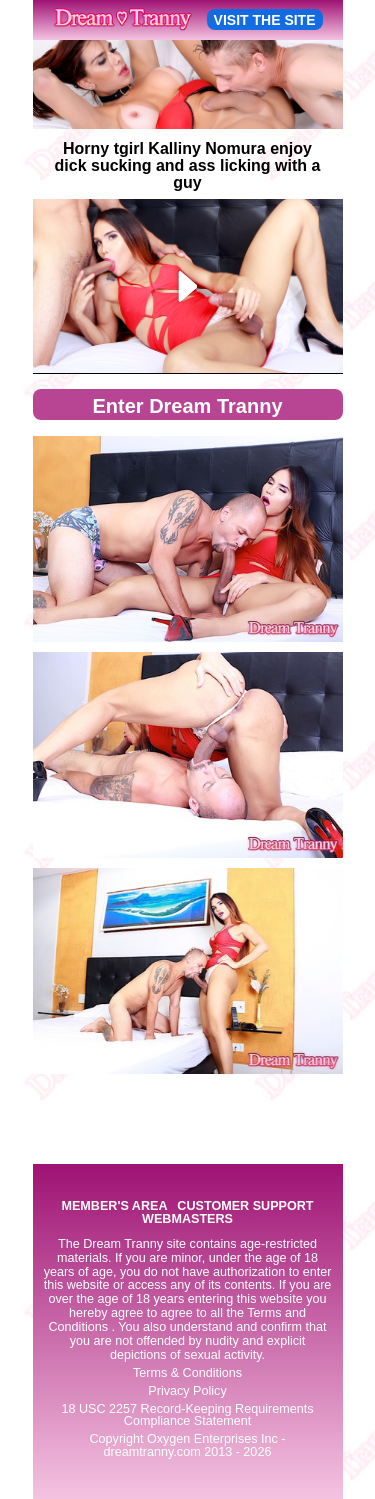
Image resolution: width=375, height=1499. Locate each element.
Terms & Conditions (187, 1373)
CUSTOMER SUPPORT (245, 1206)
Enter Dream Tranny (187, 406)
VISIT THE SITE (265, 20)
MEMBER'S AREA (114, 1206)
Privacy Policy (187, 1391)
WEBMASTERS (187, 1219)
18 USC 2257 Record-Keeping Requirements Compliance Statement (187, 1415)
